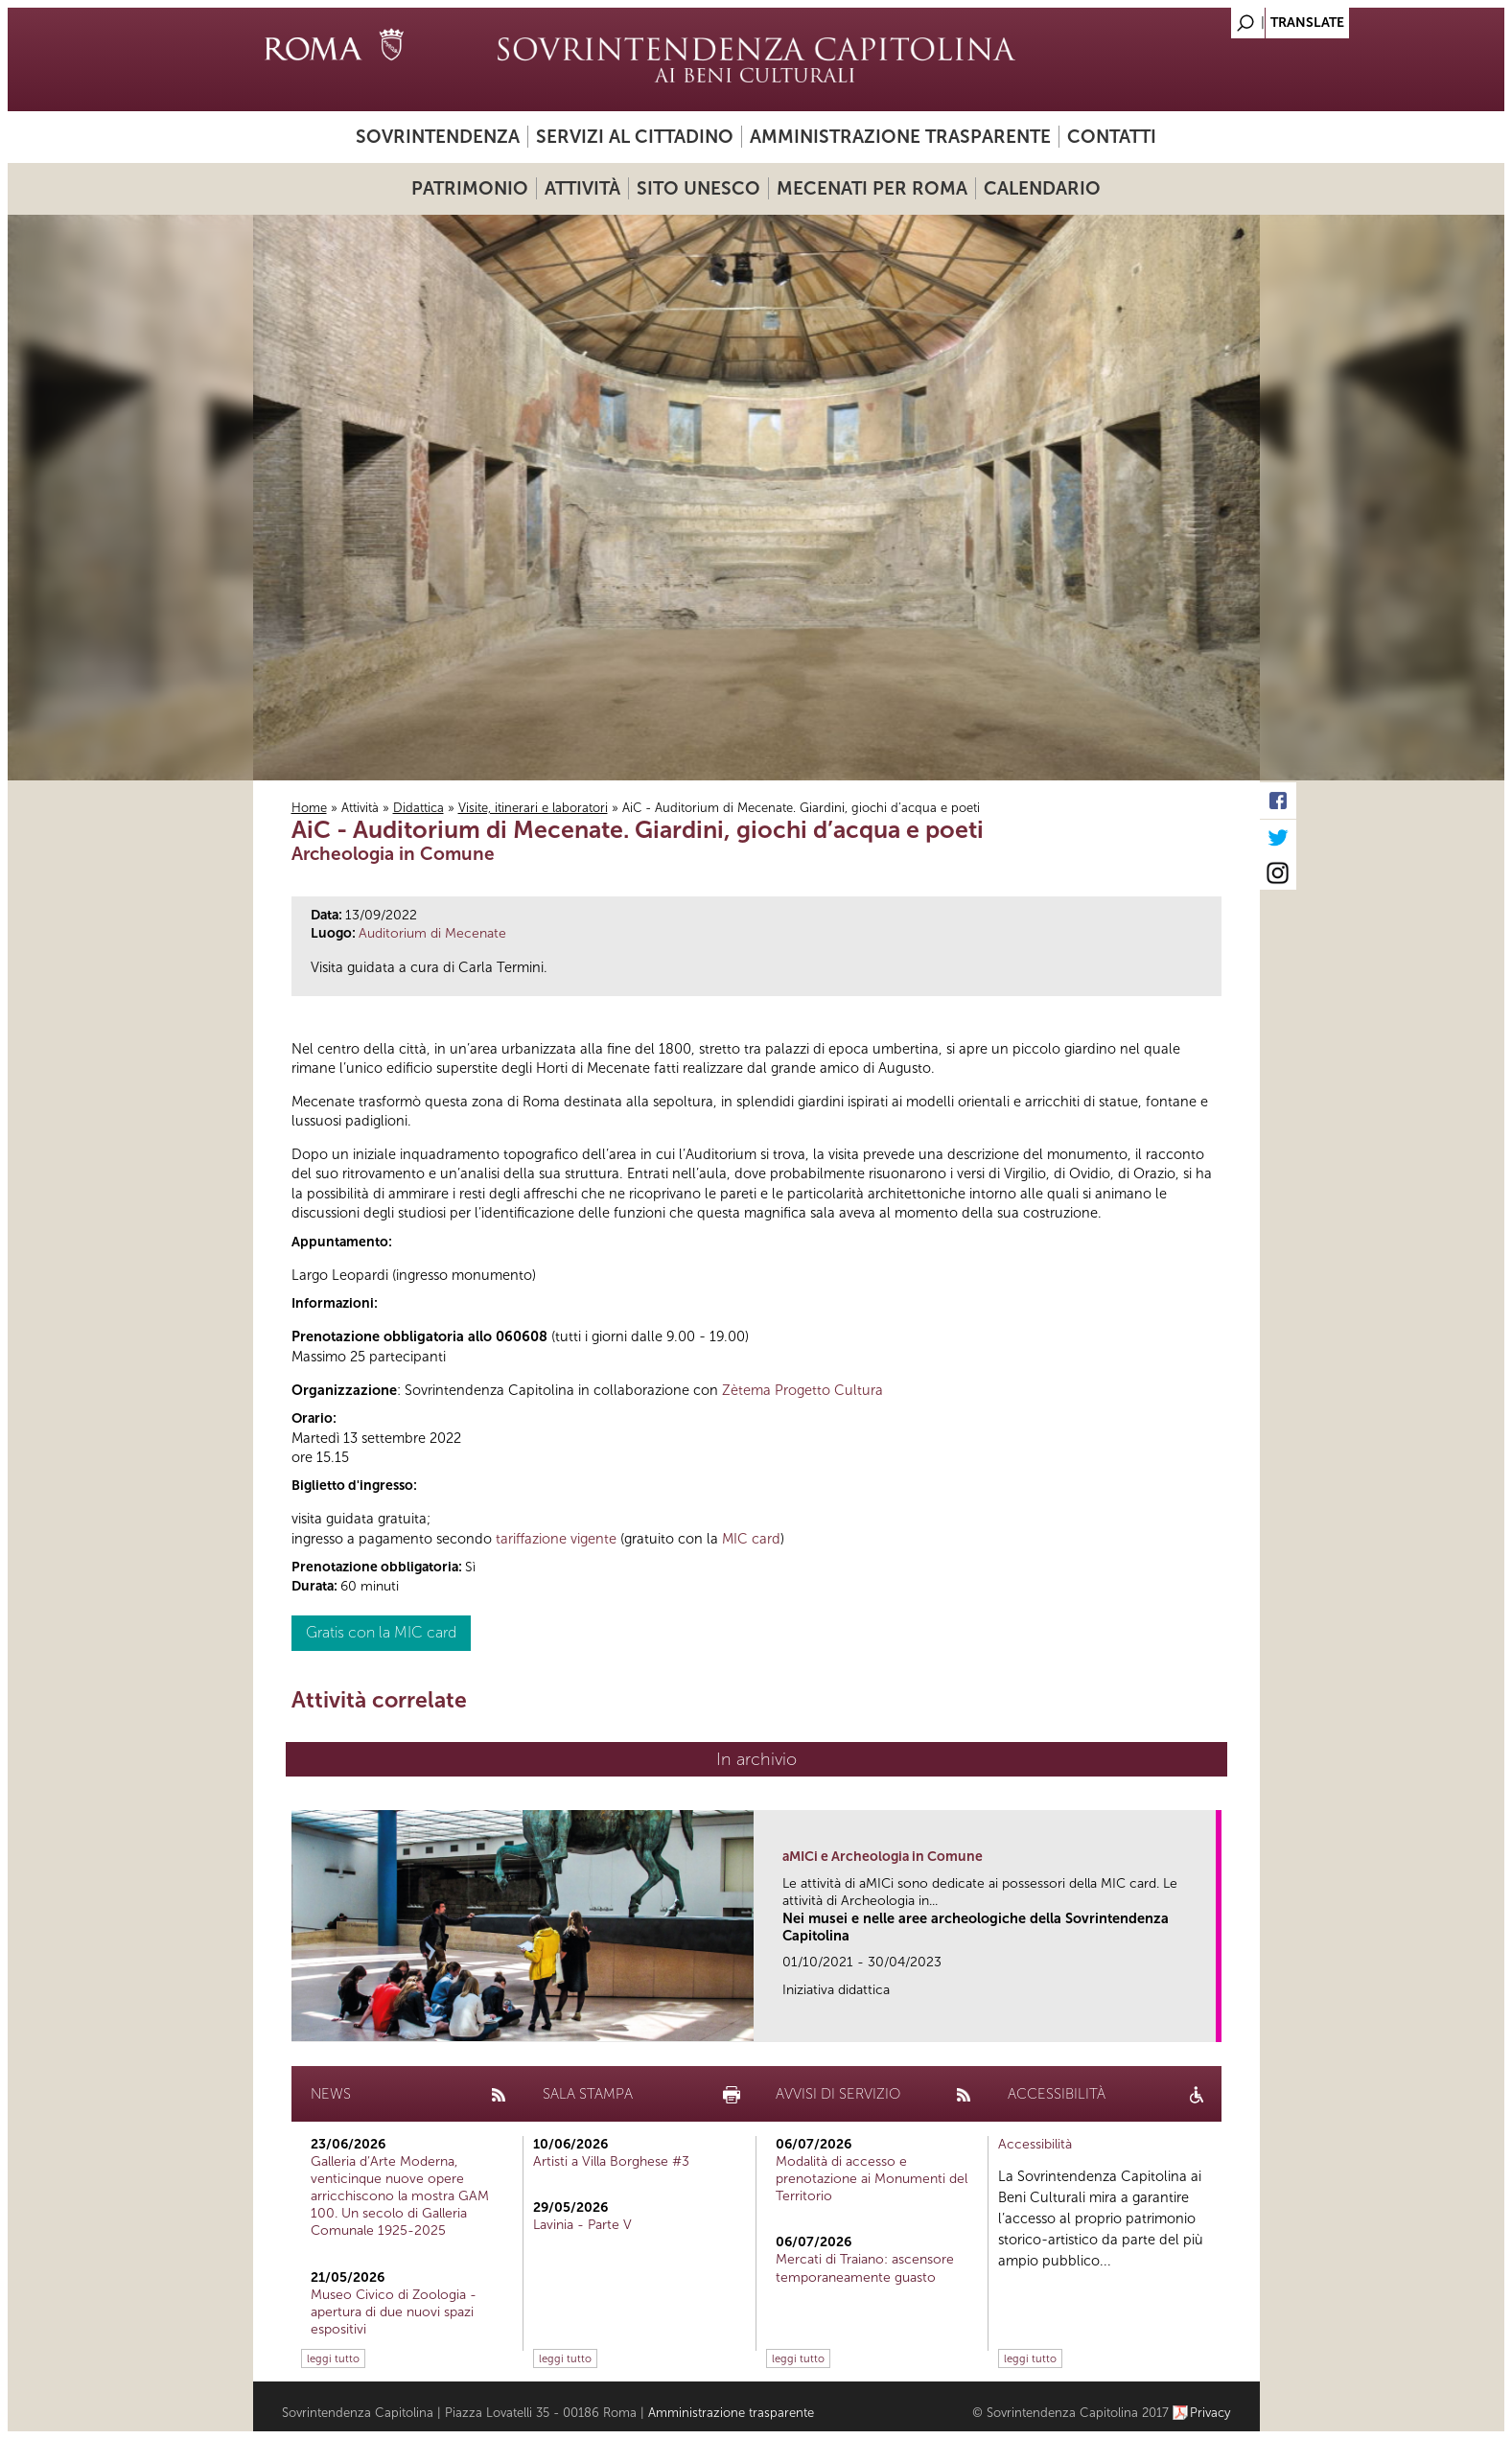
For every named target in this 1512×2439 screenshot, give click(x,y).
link (1208, 2021)
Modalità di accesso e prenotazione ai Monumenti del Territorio (871, 2178)
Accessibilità (1035, 2144)
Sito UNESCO (698, 188)
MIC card (751, 1538)
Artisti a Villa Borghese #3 (611, 2161)
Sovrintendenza (438, 137)
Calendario (1042, 188)
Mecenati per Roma (872, 188)
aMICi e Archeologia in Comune (882, 1856)
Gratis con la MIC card (381, 1632)
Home (309, 808)
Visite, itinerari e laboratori (533, 808)
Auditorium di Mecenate (432, 933)
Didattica (418, 808)
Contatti (1111, 137)
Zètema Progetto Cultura (802, 1390)
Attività (582, 188)
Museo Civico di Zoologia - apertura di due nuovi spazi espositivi (394, 2312)
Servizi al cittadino (634, 137)
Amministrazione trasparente (900, 137)
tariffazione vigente (556, 1538)
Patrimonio (469, 188)
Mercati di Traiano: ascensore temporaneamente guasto (865, 2268)
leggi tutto (333, 2358)
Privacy (1210, 2412)
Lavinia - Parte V (582, 2225)
